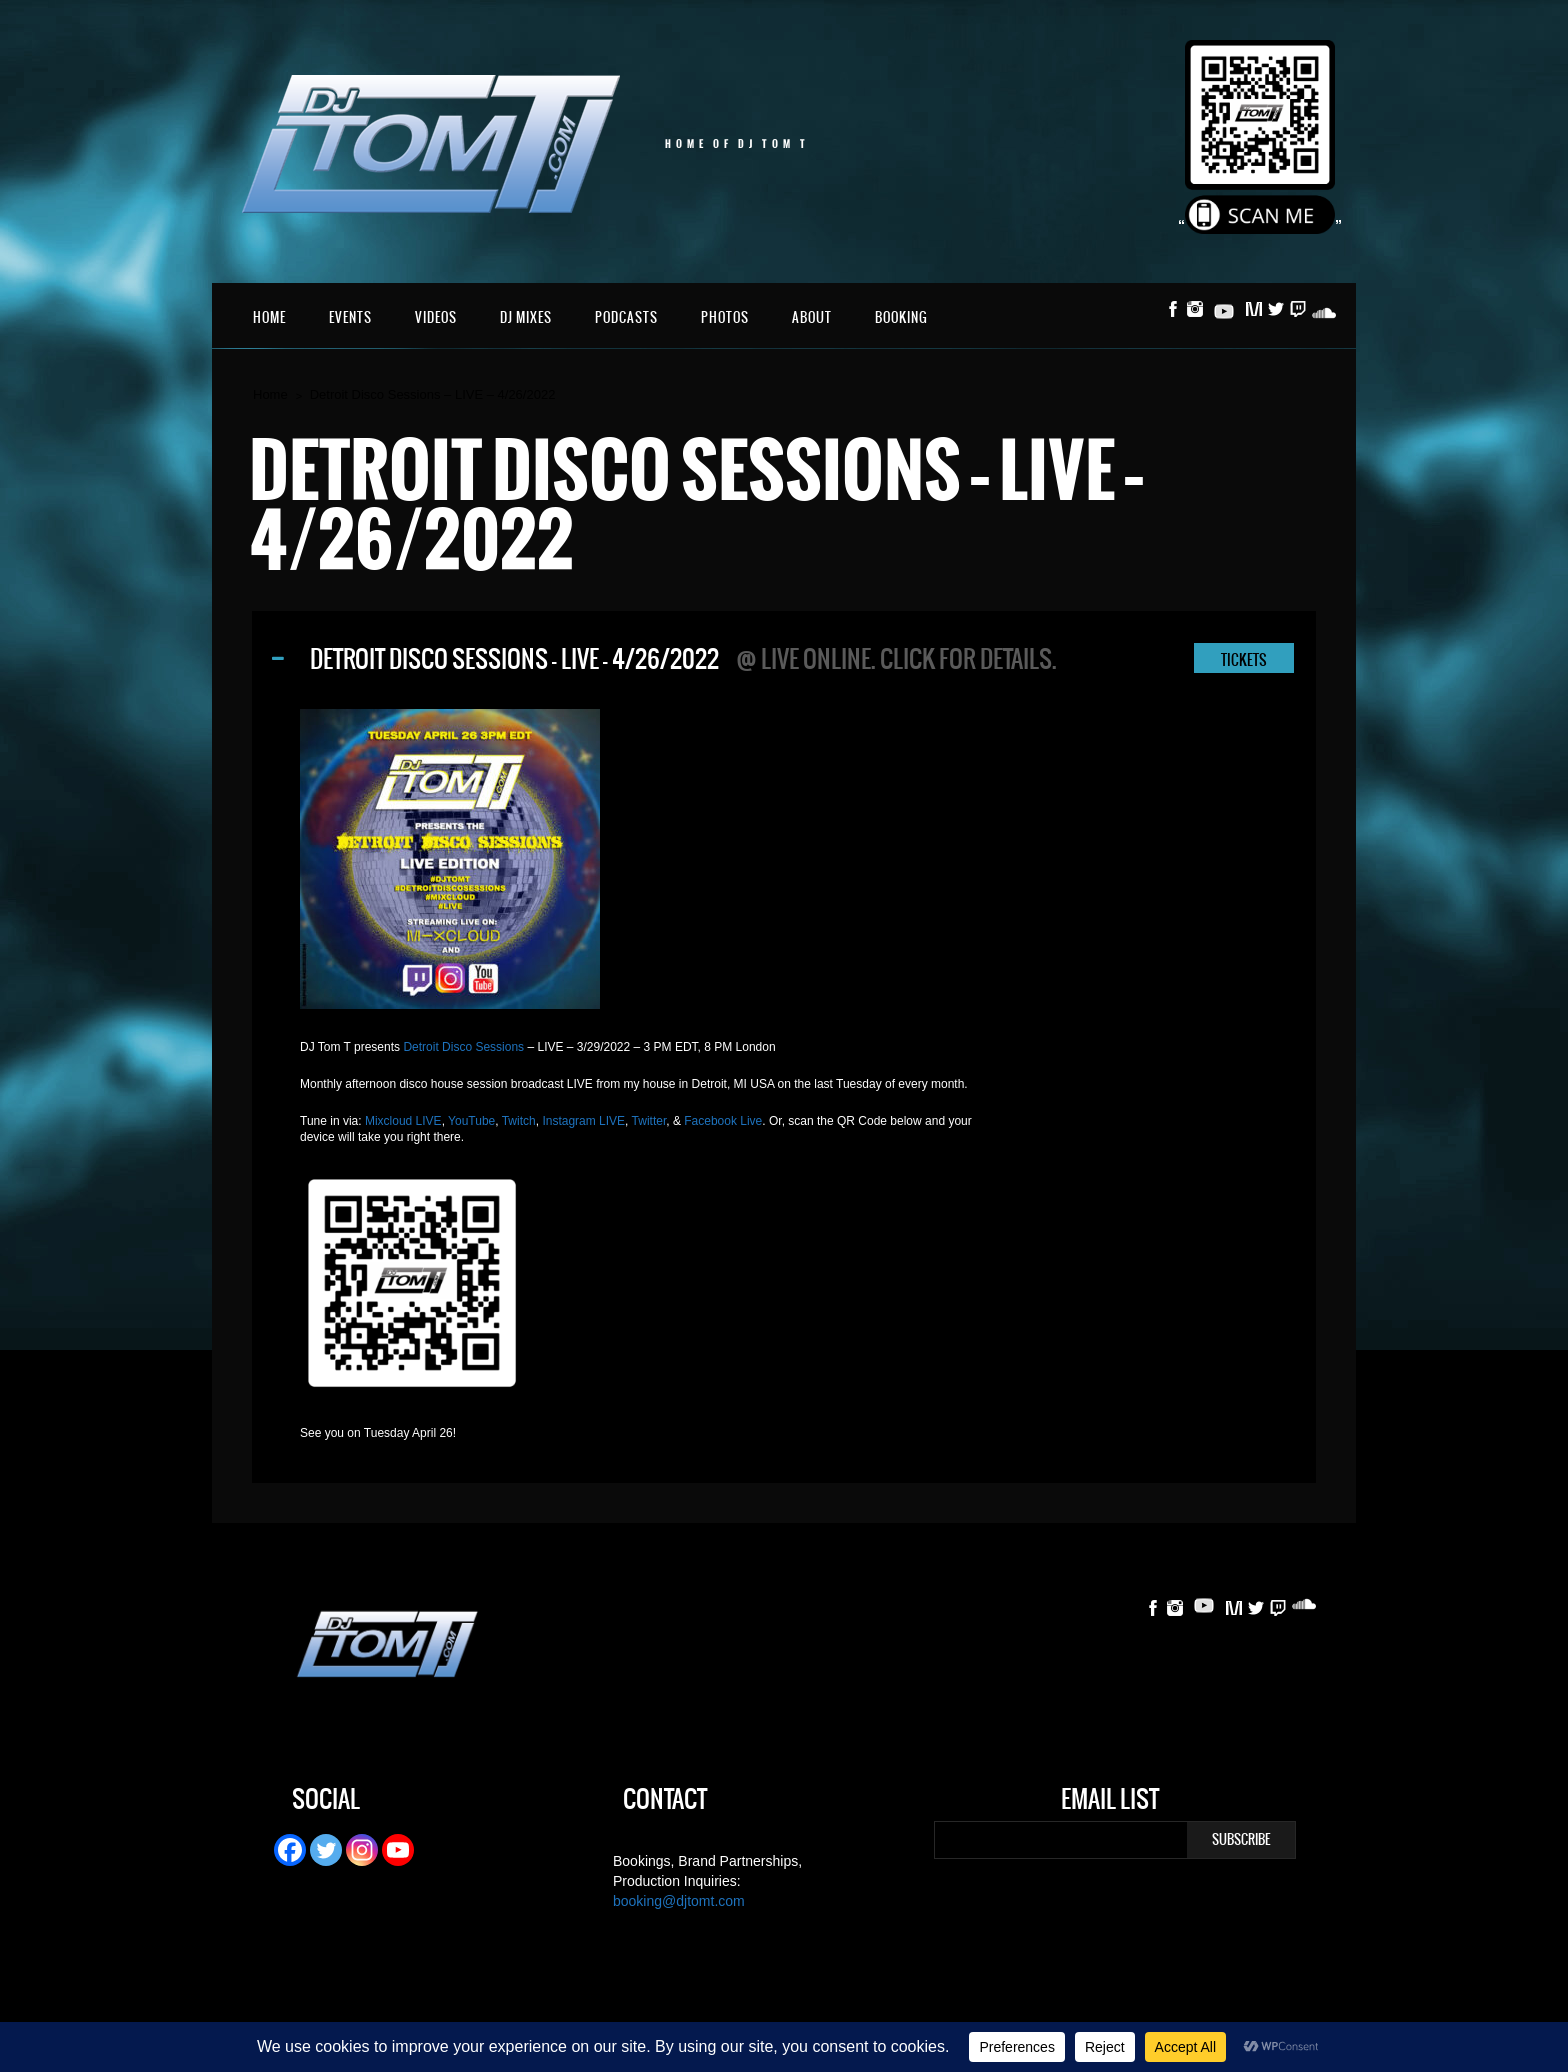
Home (269, 317)
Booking (901, 317)
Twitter (649, 1121)
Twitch (519, 1121)
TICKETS (1244, 660)
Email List (1110, 1802)
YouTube (471, 1121)
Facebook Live (723, 1121)
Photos (725, 317)
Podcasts (626, 317)
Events (350, 317)
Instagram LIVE (583, 1121)
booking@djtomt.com (679, 1901)
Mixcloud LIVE (403, 1121)
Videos (436, 317)
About (812, 317)
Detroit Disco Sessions (463, 1047)
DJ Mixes (526, 317)
